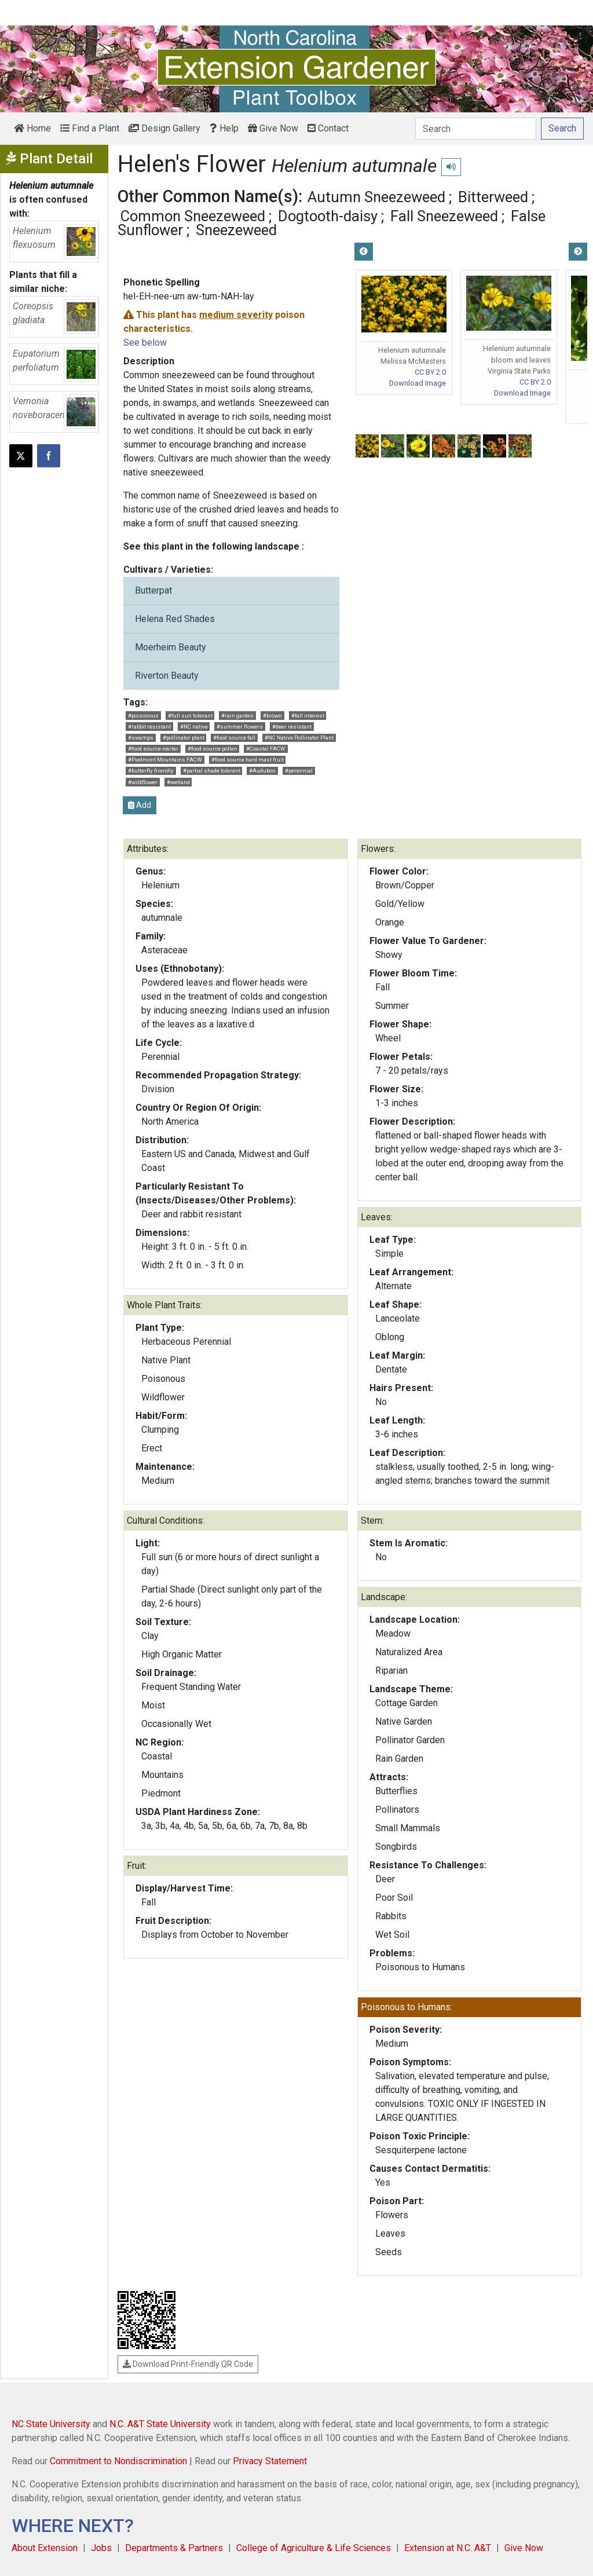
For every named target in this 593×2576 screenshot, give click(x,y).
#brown (272, 715)
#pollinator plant (183, 737)
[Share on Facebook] (48, 455)
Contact (328, 128)
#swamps (140, 737)
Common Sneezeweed (192, 216)
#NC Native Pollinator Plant (299, 737)
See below (145, 342)
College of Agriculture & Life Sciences (313, 2547)
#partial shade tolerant (211, 770)
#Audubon (262, 770)
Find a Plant (89, 128)
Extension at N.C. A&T (447, 2547)
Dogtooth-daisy (328, 216)
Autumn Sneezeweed (376, 197)
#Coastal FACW (265, 748)
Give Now (273, 128)
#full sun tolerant (190, 715)
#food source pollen (212, 748)
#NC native (194, 726)
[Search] (475, 129)
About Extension (45, 2547)
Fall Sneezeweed (444, 216)
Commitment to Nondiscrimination (118, 2461)
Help (224, 128)
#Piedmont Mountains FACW (165, 759)
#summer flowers (240, 726)
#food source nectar (153, 748)
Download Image (417, 383)
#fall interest (307, 715)
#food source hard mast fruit (247, 759)
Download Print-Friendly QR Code (188, 2364)
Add (139, 805)
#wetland (178, 782)
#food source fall (234, 737)
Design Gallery (164, 128)
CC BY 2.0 (430, 372)
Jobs (101, 2547)
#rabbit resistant (149, 726)
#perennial (299, 770)
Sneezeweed (236, 230)
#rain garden (237, 715)
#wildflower (143, 782)
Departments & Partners (174, 2547)
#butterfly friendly (151, 770)
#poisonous (143, 715)
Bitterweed (493, 197)
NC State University (51, 2423)
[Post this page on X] (20, 455)
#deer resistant (292, 726)
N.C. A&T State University (160, 2423)
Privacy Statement (270, 2461)
